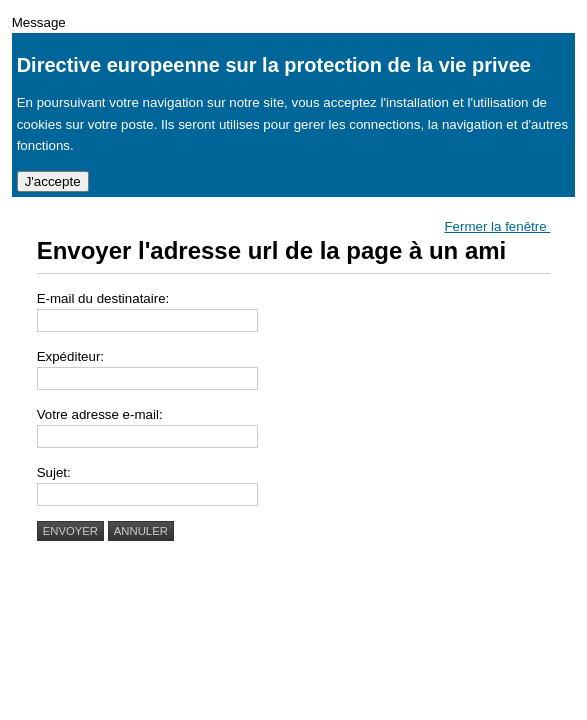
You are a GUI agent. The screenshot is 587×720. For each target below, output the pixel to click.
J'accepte (53, 181)
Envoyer (70, 531)
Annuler (141, 531)
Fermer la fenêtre (497, 226)
